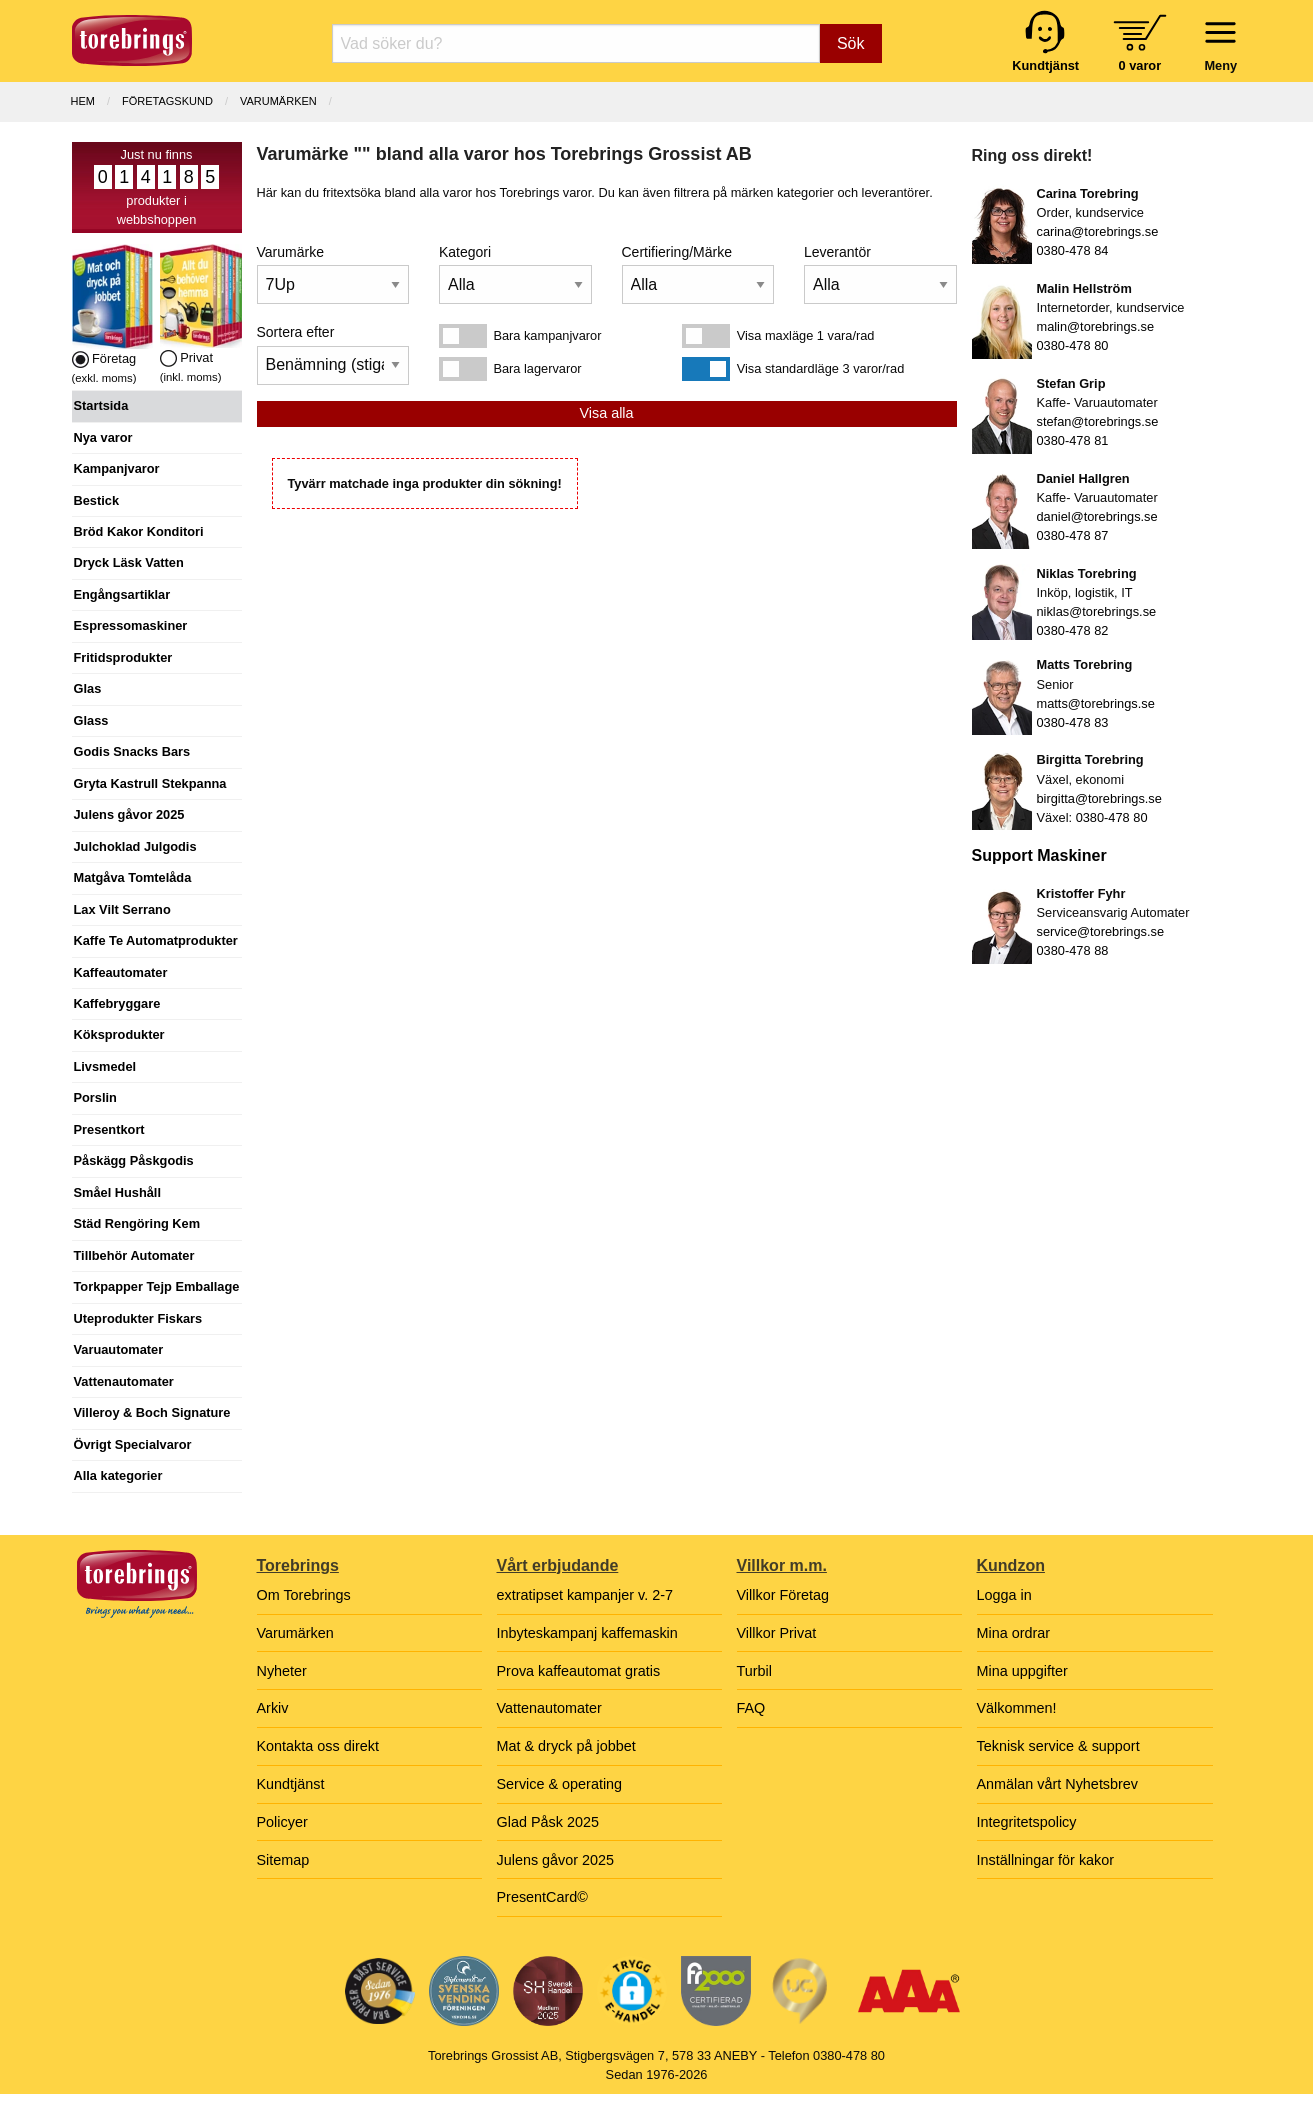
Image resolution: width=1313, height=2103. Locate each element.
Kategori (465, 252)
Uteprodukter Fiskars (138, 1318)
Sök (851, 43)
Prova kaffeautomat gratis (579, 1671)
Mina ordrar (1014, 1633)
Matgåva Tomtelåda (133, 877)
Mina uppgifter (1022, 1671)
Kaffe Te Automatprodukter (156, 940)
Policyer (282, 1822)
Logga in (1004, 1595)
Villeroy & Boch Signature (152, 1412)
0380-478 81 (1073, 440)
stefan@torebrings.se (1098, 421)
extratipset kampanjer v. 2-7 (585, 1595)
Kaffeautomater (121, 972)
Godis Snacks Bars (132, 751)
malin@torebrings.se (1096, 326)
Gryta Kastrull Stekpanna (150, 783)
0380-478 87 (1073, 535)
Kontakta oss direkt (318, 1746)
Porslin (95, 1097)
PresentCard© (542, 1897)
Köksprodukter (119, 1034)
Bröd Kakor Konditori (139, 531)
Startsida (101, 405)
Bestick (97, 500)
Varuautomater (119, 1349)
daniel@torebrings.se (1097, 516)
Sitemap (283, 1860)
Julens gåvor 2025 (129, 814)
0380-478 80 (1073, 345)
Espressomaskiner (131, 625)
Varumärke (290, 252)
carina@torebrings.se (1098, 231)
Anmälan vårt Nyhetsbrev (1058, 1784)
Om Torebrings (304, 1595)
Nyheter (282, 1671)
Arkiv (273, 1708)
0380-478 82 (1073, 630)
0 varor (1139, 65)
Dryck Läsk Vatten (129, 562)
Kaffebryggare (117, 1003)
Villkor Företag (783, 1595)
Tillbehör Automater (134, 1255)
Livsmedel (105, 1066)
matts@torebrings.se (1096, 703)
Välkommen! (1017, 1708)
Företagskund (167, 101)
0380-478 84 (1073, 250)
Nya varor (103, 437)
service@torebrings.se (1101, 931)
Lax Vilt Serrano (122, 909)
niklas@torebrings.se (1097, 611)
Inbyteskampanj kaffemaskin (587, 1633)
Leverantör (837, 252)
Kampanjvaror (117, 468)
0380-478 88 (1073, 950)
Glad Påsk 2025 (548, 1822)
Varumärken (278, 101)
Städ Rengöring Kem (137, 1223)
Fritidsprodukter (123, 657)
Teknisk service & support (1058, 1746)
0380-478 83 (1073, 722)
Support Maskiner (1039, 855)
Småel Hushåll (117, 1192)
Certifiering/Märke (677, 252)
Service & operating (560, 1784)
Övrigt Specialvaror (133, 1444)
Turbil (754, 1671)
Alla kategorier (118, 1475)
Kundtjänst (291, 1784)
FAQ (751, 1708)
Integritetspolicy (1027, 1822)
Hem (83, 101)
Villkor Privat (777, 1633)
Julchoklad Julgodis (135, 846)
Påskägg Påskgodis (134, 1160)
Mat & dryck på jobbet (566, 1746)
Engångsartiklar (122, 594)
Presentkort (109, 1129)
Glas (88, 688)
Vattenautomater (124, 1381)
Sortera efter (296, 332)
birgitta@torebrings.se (1099, 798)
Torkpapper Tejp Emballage (157, 1286)
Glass (91, 720)
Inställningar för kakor (1046, 1860)
